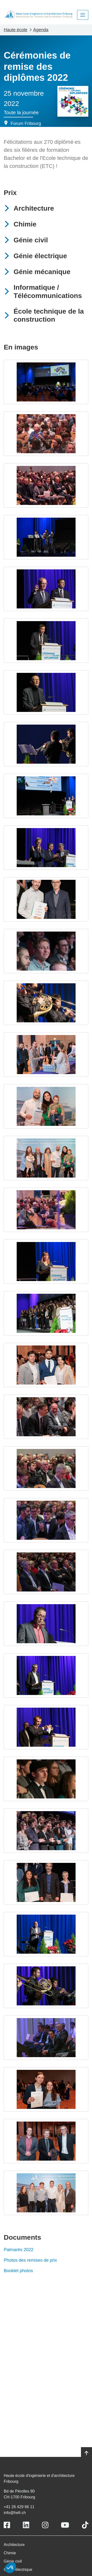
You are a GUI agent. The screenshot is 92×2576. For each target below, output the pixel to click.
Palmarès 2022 (18, 2249)
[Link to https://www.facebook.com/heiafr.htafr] (7, 2525)
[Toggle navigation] (82, 15)
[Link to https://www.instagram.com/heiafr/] (45, 2525)
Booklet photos (19, 2270)
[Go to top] (86, 2453)
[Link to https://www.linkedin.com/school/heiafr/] (26, 2525)
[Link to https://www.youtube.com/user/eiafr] (65, 2525)
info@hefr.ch (15, 2513)
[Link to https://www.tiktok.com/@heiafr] (85, 2525)
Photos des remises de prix (30, 2260)
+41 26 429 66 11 (19, 2507)
